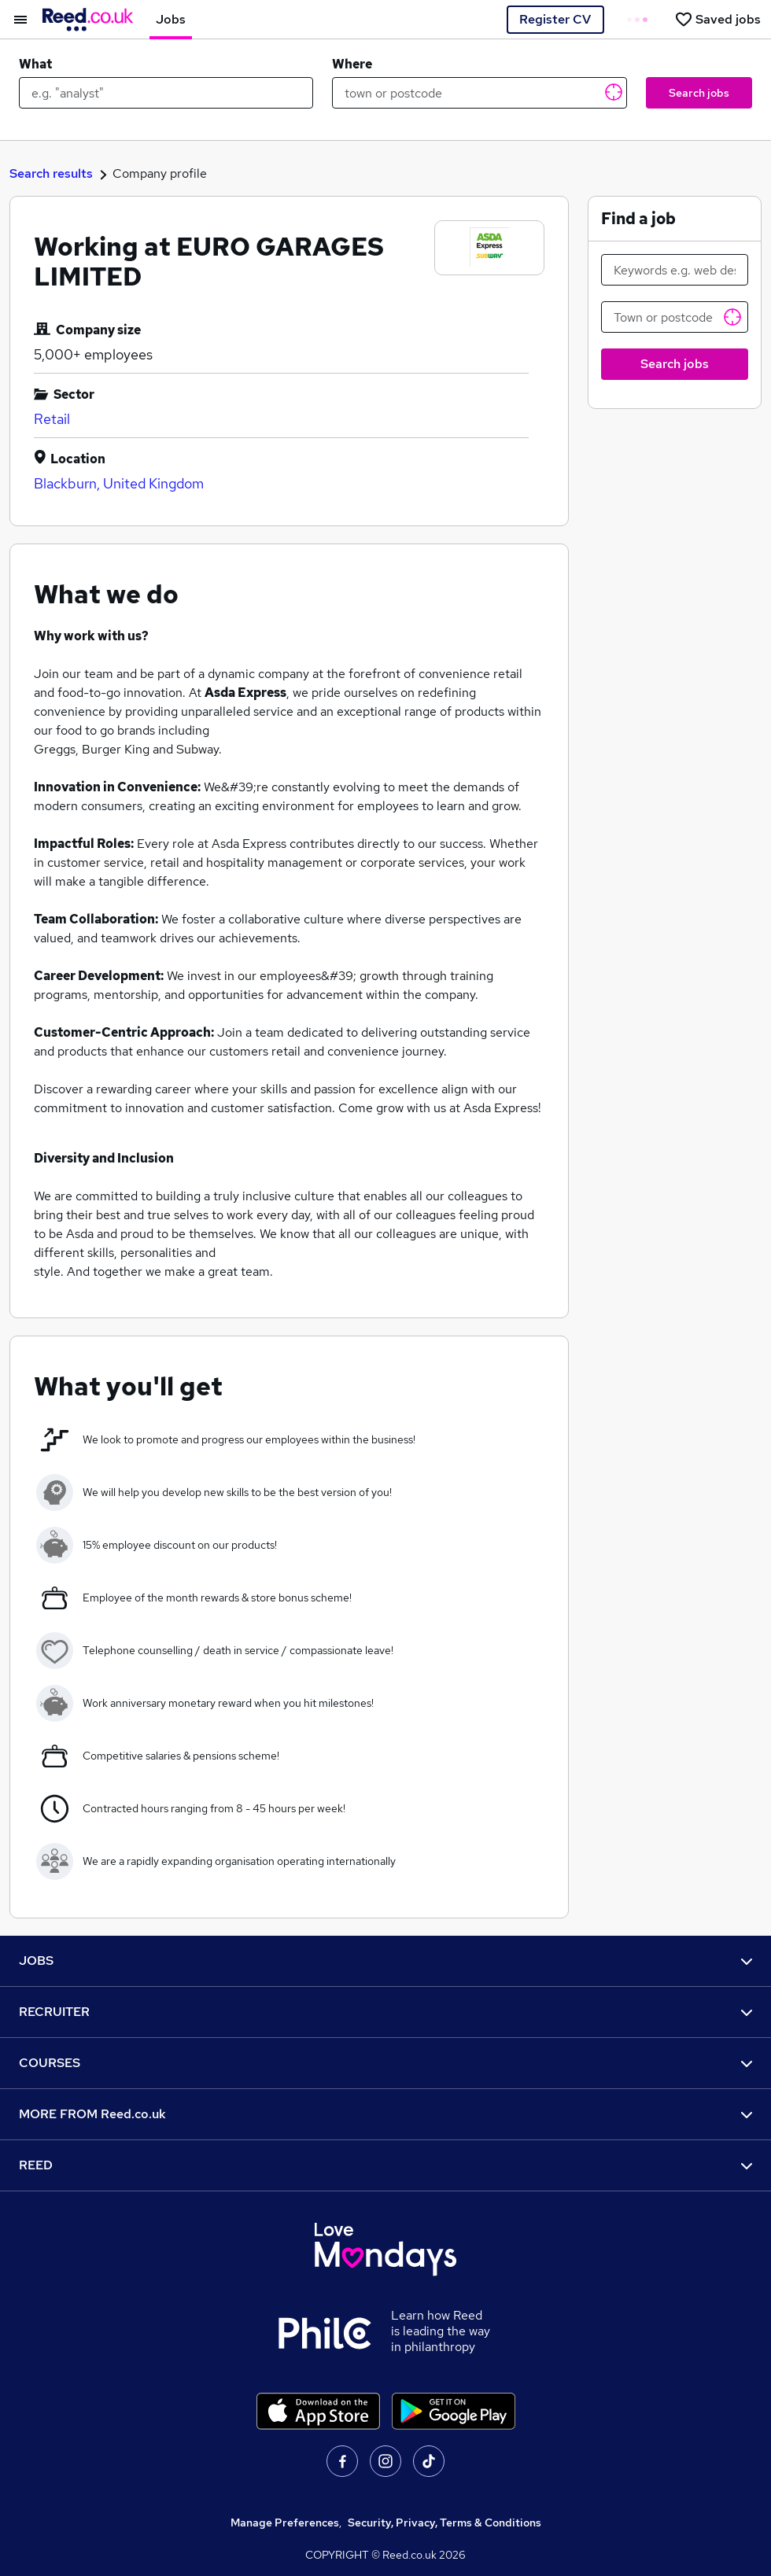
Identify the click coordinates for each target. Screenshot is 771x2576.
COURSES (385, 2063)
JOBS (385, 1960)
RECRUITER (385, 2011)
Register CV (555, 19)
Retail (52, 419)
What (35, 64)
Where (352, 64)
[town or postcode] (479, 93)
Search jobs (699, 93)
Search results (51, 173)
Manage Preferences (285, 2522)
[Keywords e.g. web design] (674, 270)
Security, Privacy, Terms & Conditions (444, 2522)
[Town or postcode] (674, 317)
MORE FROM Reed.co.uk (385, 2114)
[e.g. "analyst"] (166, 93)
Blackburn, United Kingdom (119, 483)
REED (385, 2165)
